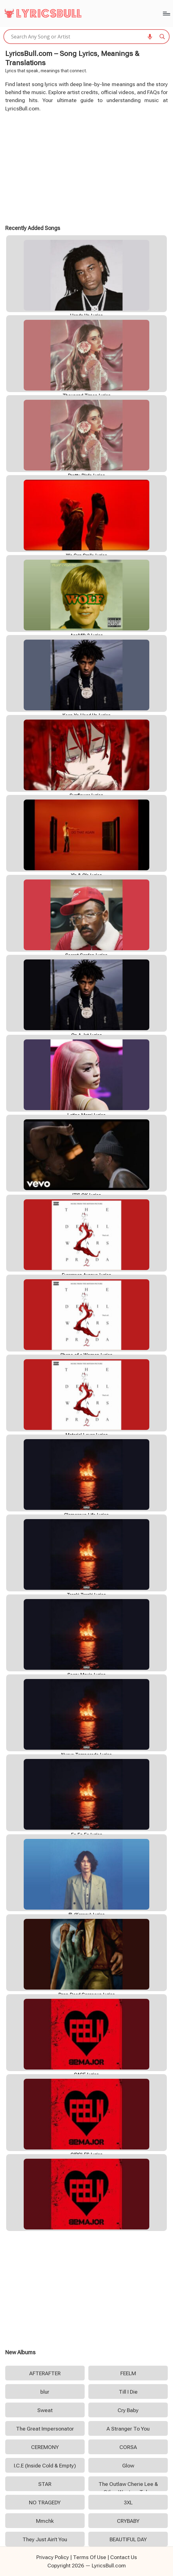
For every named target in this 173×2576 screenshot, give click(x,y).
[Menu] (166, 13)
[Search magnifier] (162, 36)
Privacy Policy (52, 2557)
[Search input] (83, 36)
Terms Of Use (89, 2557)
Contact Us (123, 2557)
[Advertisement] (86, 168)
